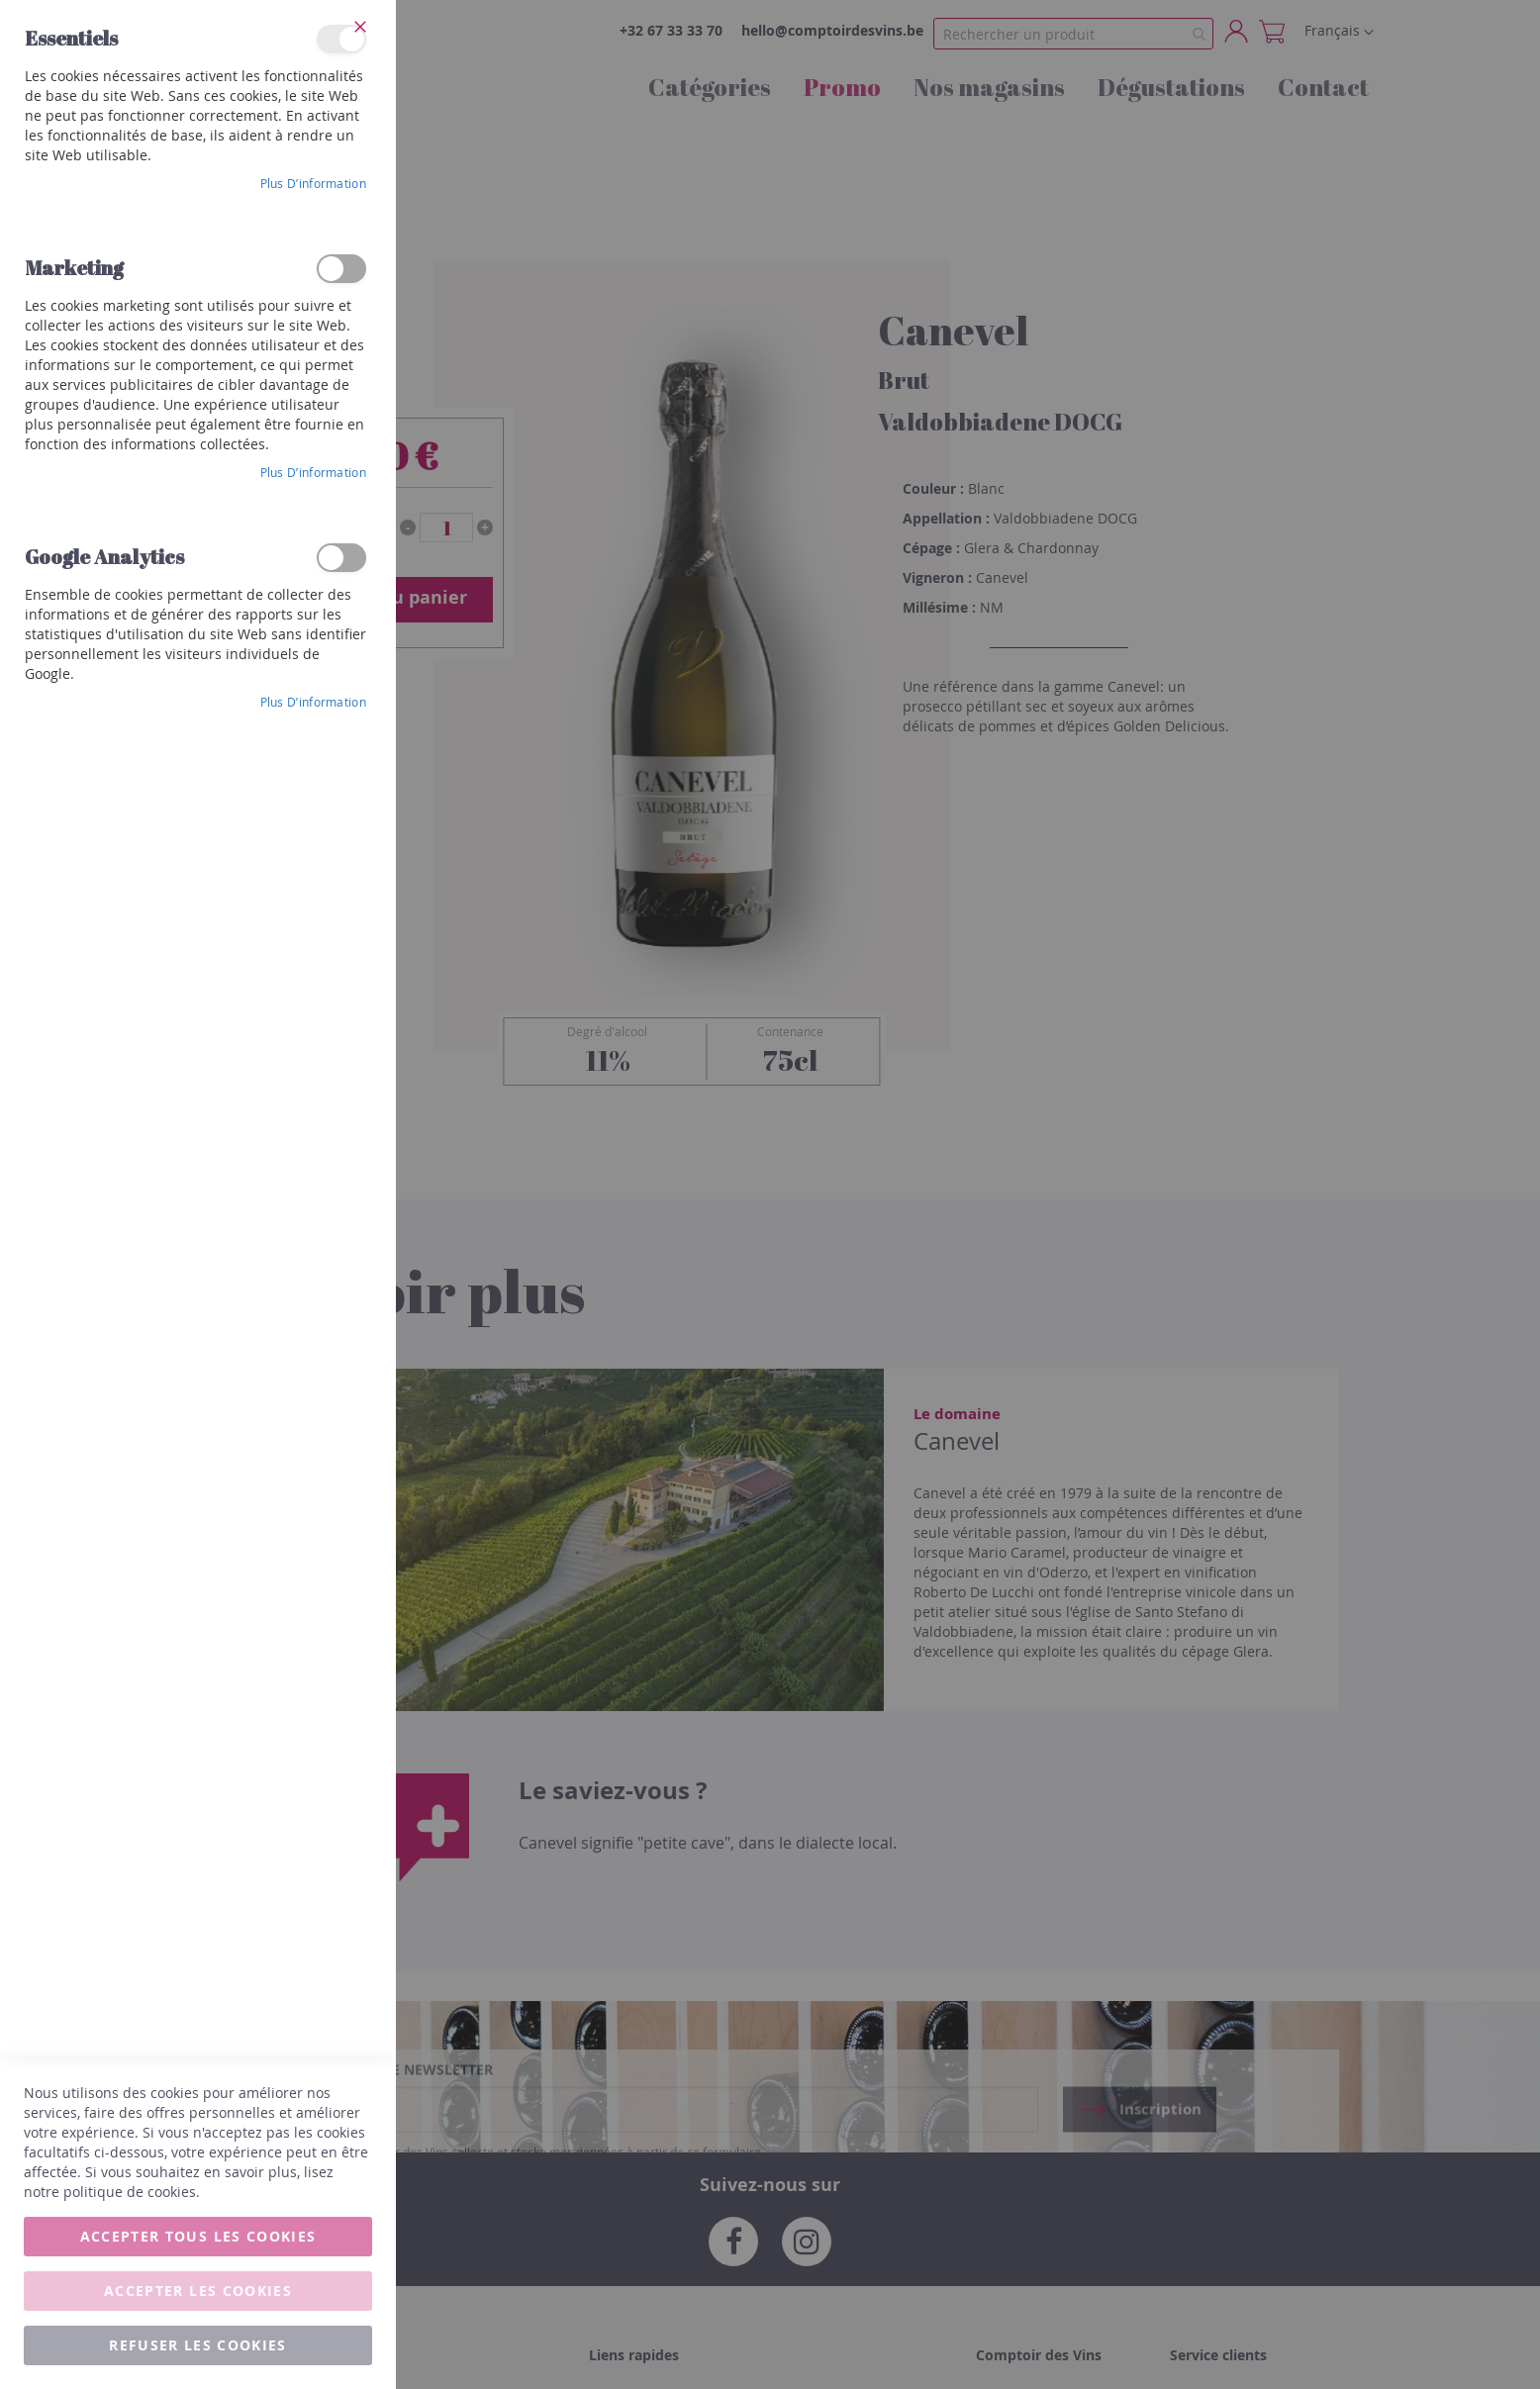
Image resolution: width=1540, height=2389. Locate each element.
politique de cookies (129, 2191)
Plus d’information (313, 183)
